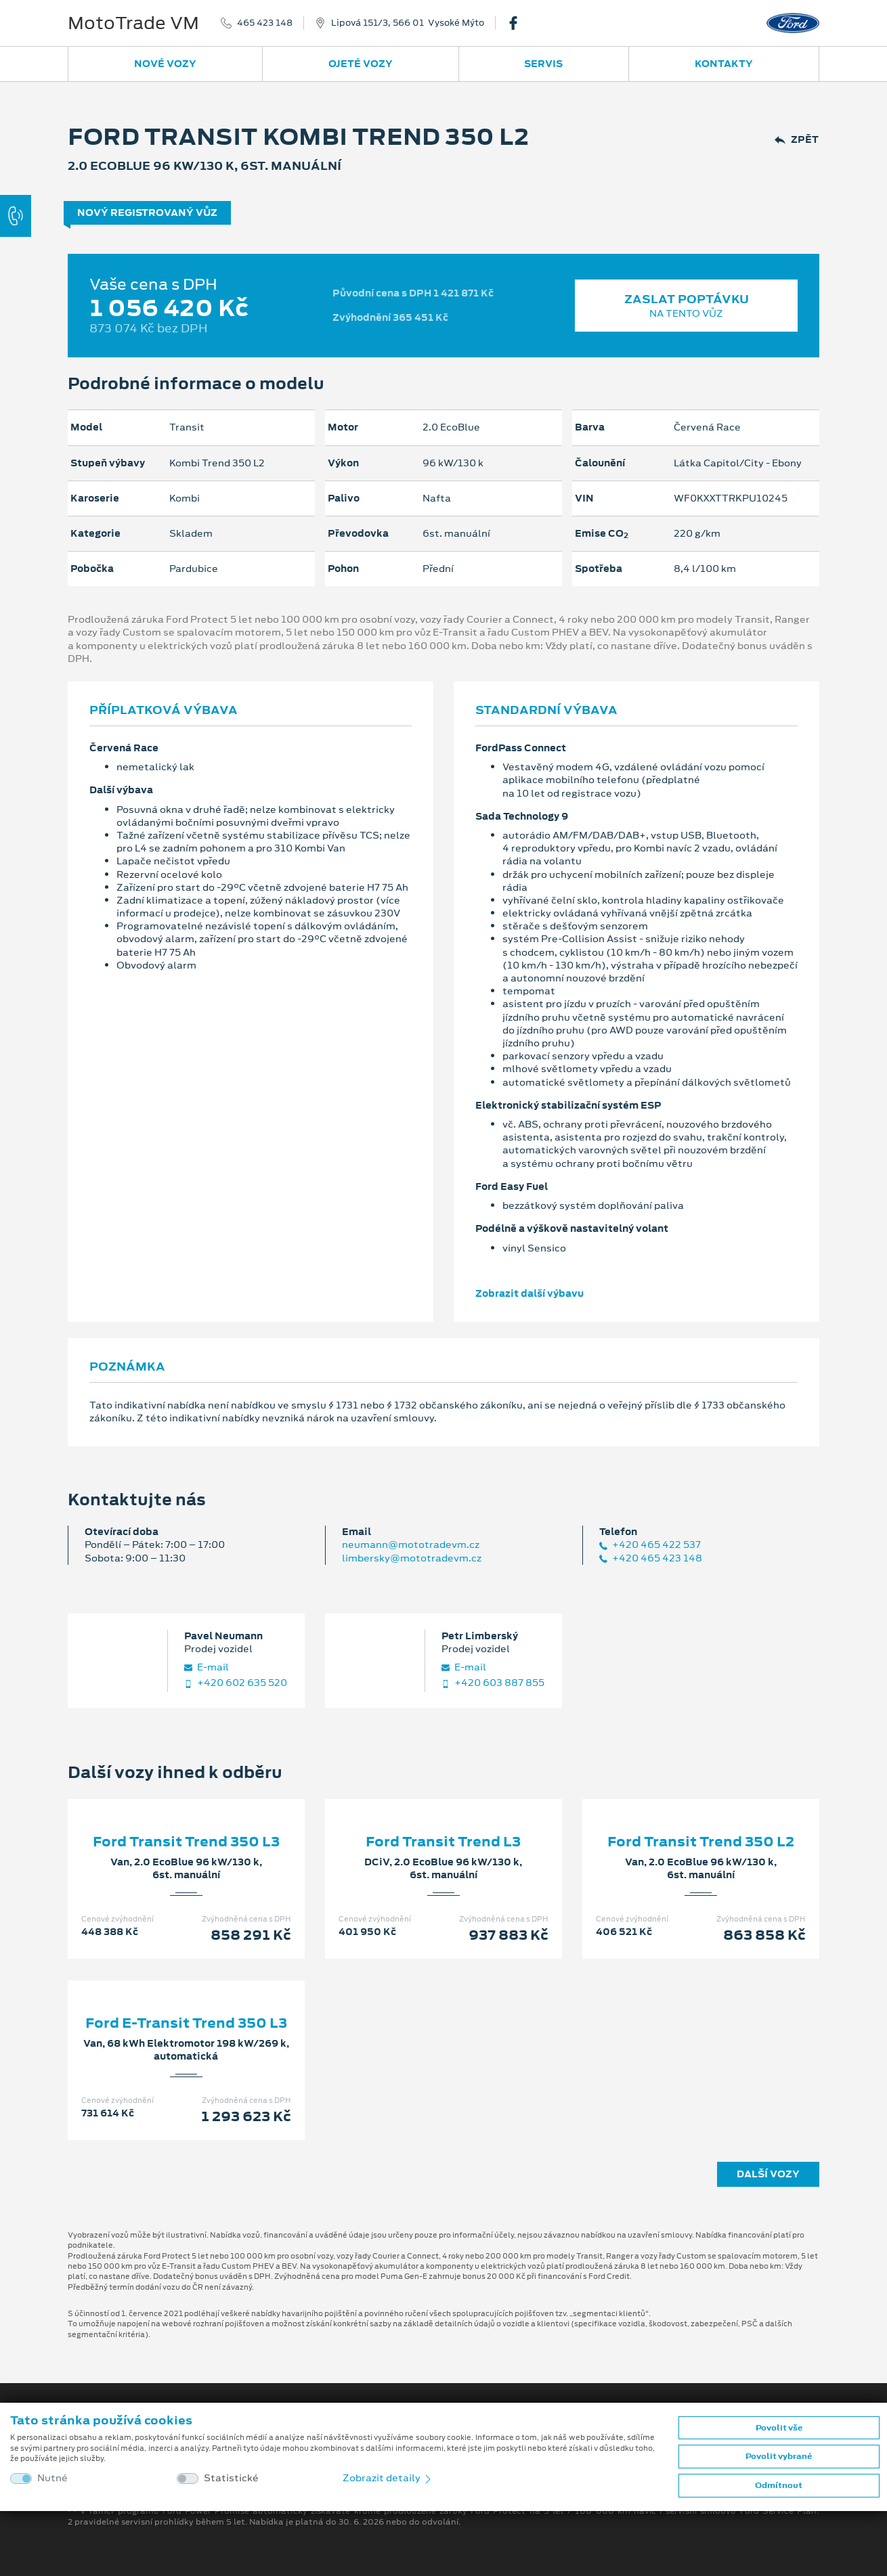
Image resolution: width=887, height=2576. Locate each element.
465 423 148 (265, 23)
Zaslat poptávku (686, 305)
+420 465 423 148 (650, 1558)
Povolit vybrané (778, 2456)
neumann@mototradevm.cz (410, 1544)
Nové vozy (165, 63)
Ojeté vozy (360, 63)
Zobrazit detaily (388, 2478)
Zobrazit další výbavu (529, 1293)
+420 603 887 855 (492, 1682)
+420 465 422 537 (650, 1544)
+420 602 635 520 (235, 1682)
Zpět (797, 139)
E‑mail (206, 1667)
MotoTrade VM (133, 23)
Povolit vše (779, 2427)
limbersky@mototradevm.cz (411, 1558)
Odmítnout (778, 2485)
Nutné (52, 2478)
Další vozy (768, 2174)
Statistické (231, 2478)
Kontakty (724, 63)
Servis (543, 63)
